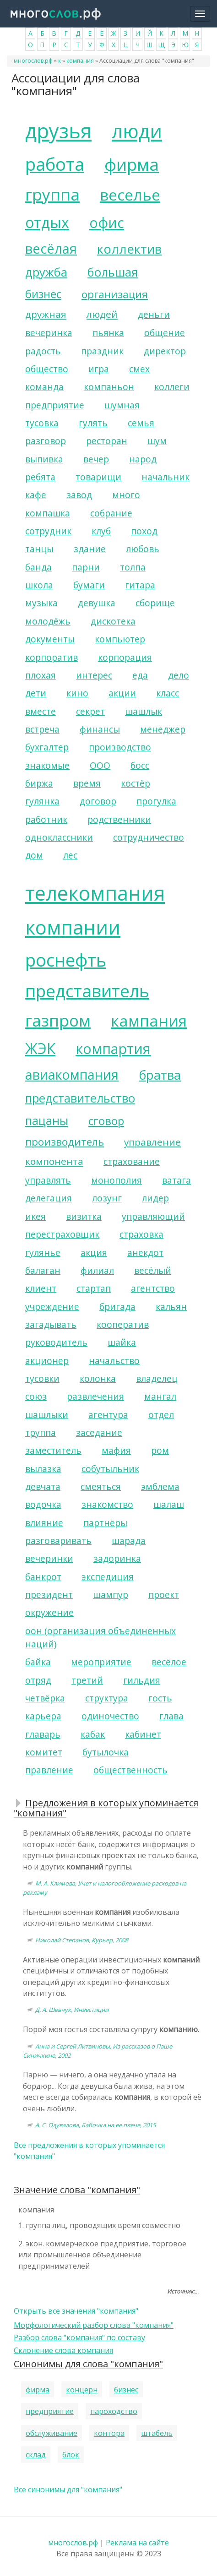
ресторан (106, 441)
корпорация (125, 657)
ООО (100, 765)
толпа (133, 567)
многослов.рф (33, 61)
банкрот (43, 1577)
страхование (131, 1161)
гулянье (42, 1252)
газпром (58, 1020)
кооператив (123, 1324)
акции (122, 693)
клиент (40, 1288)
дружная (45, 314)
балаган (42, 1270)
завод (79, 495)
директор (165, 351)
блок (70, 2455)
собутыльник (110, 1468)
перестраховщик (62, 1234)
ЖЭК (40, 1048)
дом (34, 855)
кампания (149, 1020)
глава (171, 1716)
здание (90, 549)
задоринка (117, 1558)
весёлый (152, 1270)
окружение (49, 1612)
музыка (41, 603)
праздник (102, 351)
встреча (42, 729)
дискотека (113, 621)
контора (109, 2433)
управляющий (153, 1216)
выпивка (44, 459)
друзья (58, 130)
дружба (46, 272)
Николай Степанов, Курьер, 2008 (81, 1940)
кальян (171, 1306)
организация (114, 294)
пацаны (46, 1121)
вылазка (43, 1468)
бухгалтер (47, 747)
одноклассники (59, 837)
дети (35, 693)
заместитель (53, 1450)
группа (52, 194)
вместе (40, 711)
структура (106, 1698)
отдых (47, 222)
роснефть (65, 960)
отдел (161, 1414)
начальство (114, 1360)
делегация (48, 1198)
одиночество (110, 1716)
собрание (111, 513)
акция (94, 1252)
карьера (43, 1716)
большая (112, 272)
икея (35, 1216)
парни (86, 567)
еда (140, 675)
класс (167, 693)
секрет (90, 711)
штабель (157, 2433)
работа (54, 164)
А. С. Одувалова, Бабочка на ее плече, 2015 (95, 2125)
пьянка (108, 332)
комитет (43, 1752)
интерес (94, 675)
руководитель (56, 1342)
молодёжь (48, 621)
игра (98, 369)
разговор (45, 441)
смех (139, 369)
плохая (40, 675)
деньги (154, 314)
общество (46, 369)
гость (160, 1698)
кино (77, 693)
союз (36, 1396)
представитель (87, 990)
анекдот (145, 1252)
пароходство (113, 2411)
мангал (160, 1396)
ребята (40, 477)
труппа (40, 1432)
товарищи (98, 477)
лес (70, 855)
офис (106, 222)
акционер (47, 1360)
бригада (117, 1306)
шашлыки (46, 1414)
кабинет (143, 1734)
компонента (54, 1161)
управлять (48, 1180)
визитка (84, 1216)
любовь (142, 549)
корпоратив (51, 657)
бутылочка (105, 1752)
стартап (93, 1288)
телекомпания (95, 893)
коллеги (172, 386)
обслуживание (51, 2433)
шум (157, 441)
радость (43, 351)
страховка (141, 1234)
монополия (116, 1180)
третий (87, 1680)
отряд (38, 1680)
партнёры (105, 1522)
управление (152, 1142)
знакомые (47, 765)
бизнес (43, 293)
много (126, 495)
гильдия (141, 1680)
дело (178, 675)
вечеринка (48, 332)
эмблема (160, 1486)
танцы (39, 549)
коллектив (129, 248)
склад (36, 2455)
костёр (135, 783)
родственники (119, 819)
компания (80, 61)
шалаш (168, 1504)
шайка (122, 1342)
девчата (42, 1486)
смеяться (101, 1486)
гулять (93, 423)
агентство (153, 1288)
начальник (165, 477)
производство (120, 747)
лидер (155, 1198)
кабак (93, 1734)
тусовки (42, 1378)
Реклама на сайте (137, 2543)
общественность (130, 1770)
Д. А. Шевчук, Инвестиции (71, 2009)
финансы (100, 729)
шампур (110, 1594)
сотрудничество (148, 837)
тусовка (42, 423)
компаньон (109, 386)
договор (98, 801)
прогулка (156, 801)
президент (49, 1594)
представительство (80, 1098)
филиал (97, 1270)
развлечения (95, 1396)
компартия (113, 1048)
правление (49, 1770)
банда (38, 567)
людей (102, 314)
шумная (122, 405)
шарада (129, 1540)
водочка (43, 1504)
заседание (99, 1432)
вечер (96, 459)
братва (160, 1074)
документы (50, 639)
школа (39, 585)
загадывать (50, 1324)
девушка (96, 603)
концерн (82, 2390)
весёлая (51, 248)
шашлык (143, 711)
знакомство (107, 1504)
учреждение (52, 1306)
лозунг (107, 1198)
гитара (140, 585)
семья (141, 423)
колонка (98, 1378)
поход (144, 531)
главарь (42, 1734)
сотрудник (48, 531)
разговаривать (58, 1540)
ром (160, 1450)
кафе (35, 495)
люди (137, 131)
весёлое (169, 1662)
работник (46, 819)
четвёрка (45, 1698)
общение (164, 332)
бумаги (89, 585)
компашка (47, 513)
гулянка (42, 801)
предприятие (54, 405)
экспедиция (107, 1577)
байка (38, 1662)
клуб (101, 531)
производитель (64, 1142)
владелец (157, 1378)
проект (163, 1594)
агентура (108, 1414)
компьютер (120, 639)
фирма (131, 164)
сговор (106, 1120)
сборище (155, 603)
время (87, 783)
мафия (116, 1450)
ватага (176, 1180)
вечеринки (49, 1558)
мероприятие (101, 1662)
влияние (44, 1522)
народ (143, 459)
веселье (130, 194)
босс (139, 765)
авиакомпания (72, 1074)
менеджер (162, 729)
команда (44, 386)
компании (72, 927)
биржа (39, 783)
